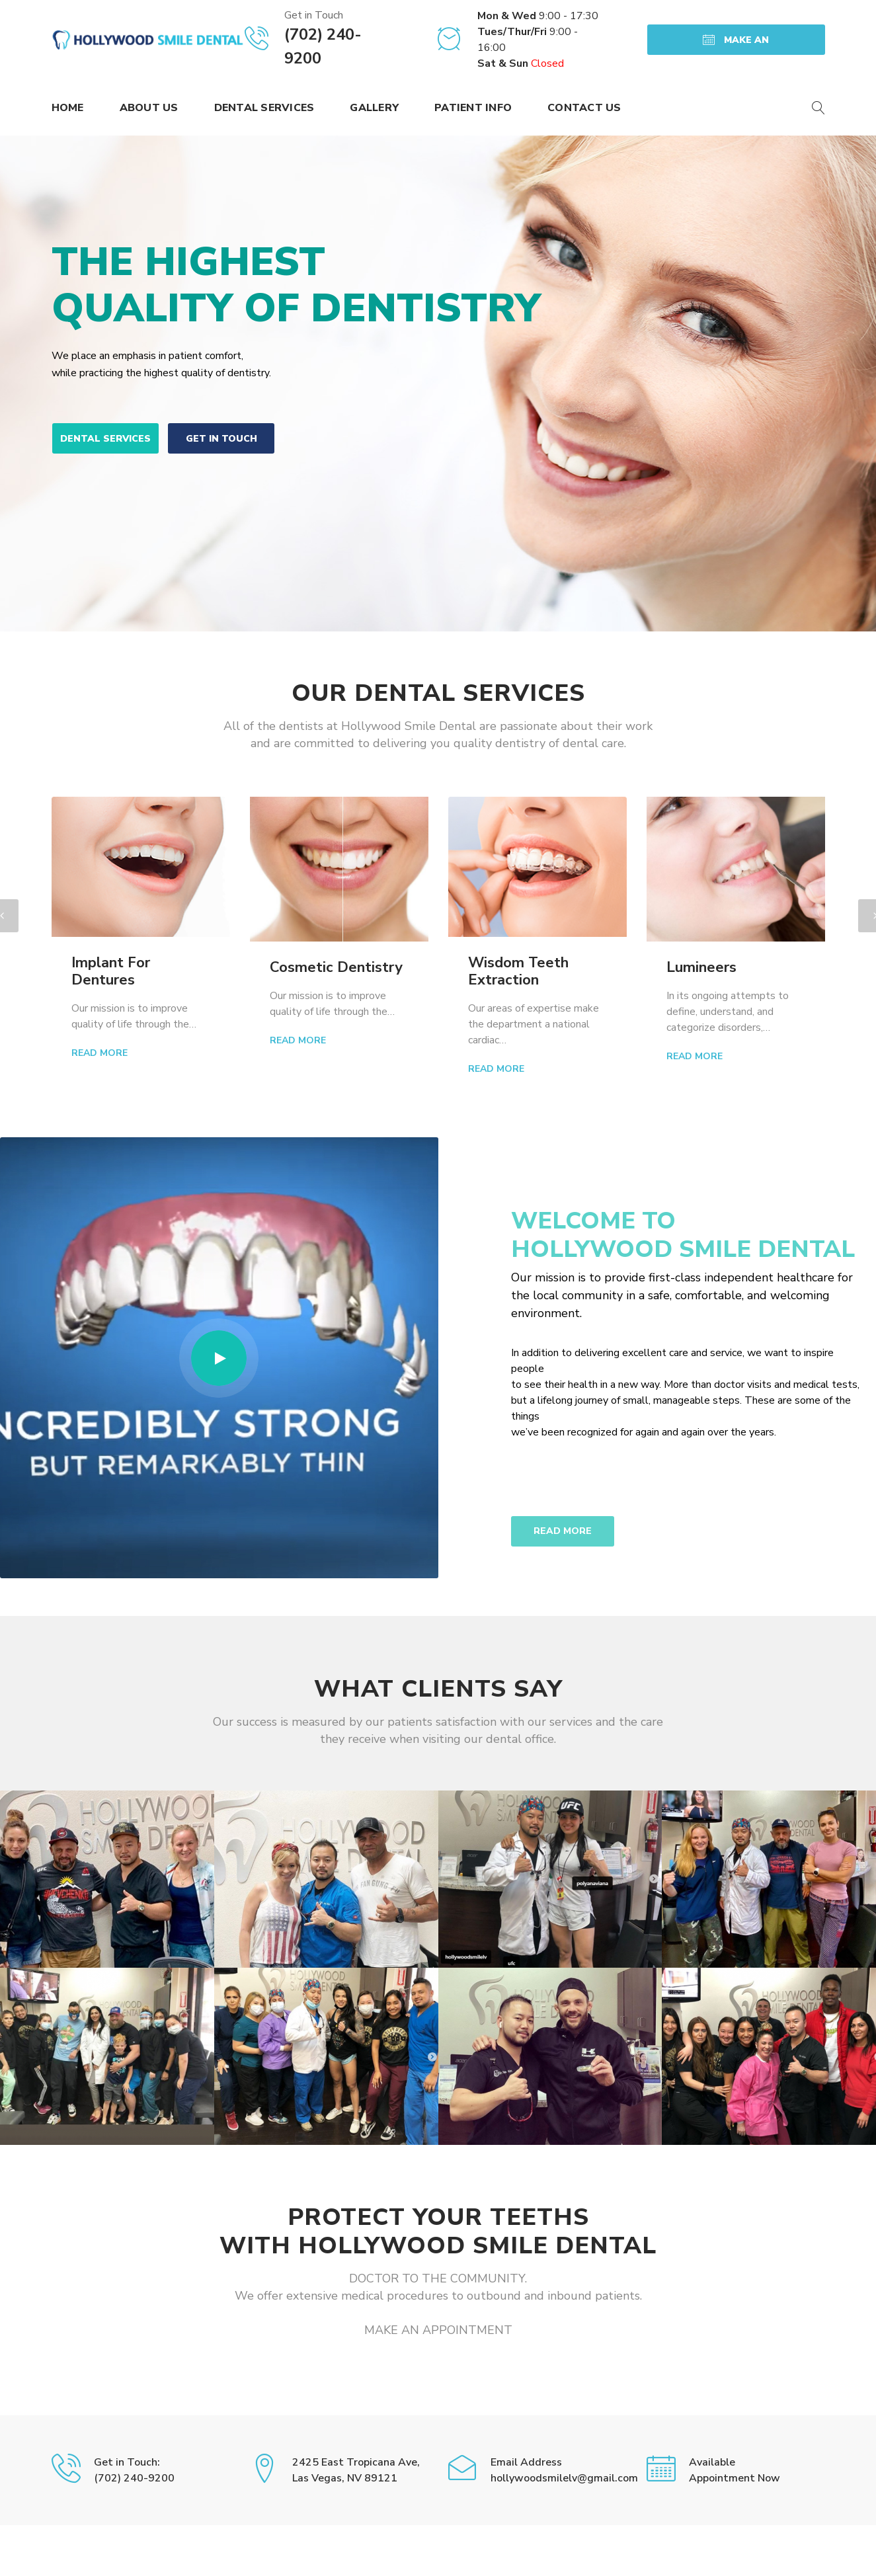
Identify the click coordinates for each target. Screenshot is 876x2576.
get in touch (221, 438)
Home (68, 108)
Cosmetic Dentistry (336, 967)
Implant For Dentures (110, 971)
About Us (149, 108)
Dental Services (264, 108)
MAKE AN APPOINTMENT (736, 44)
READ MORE (563, 1531)
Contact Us (584, 108)
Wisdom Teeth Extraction (518, 971)
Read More (99, 1053)
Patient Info (473, 108)
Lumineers (701, 967)
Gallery (374, 108)
